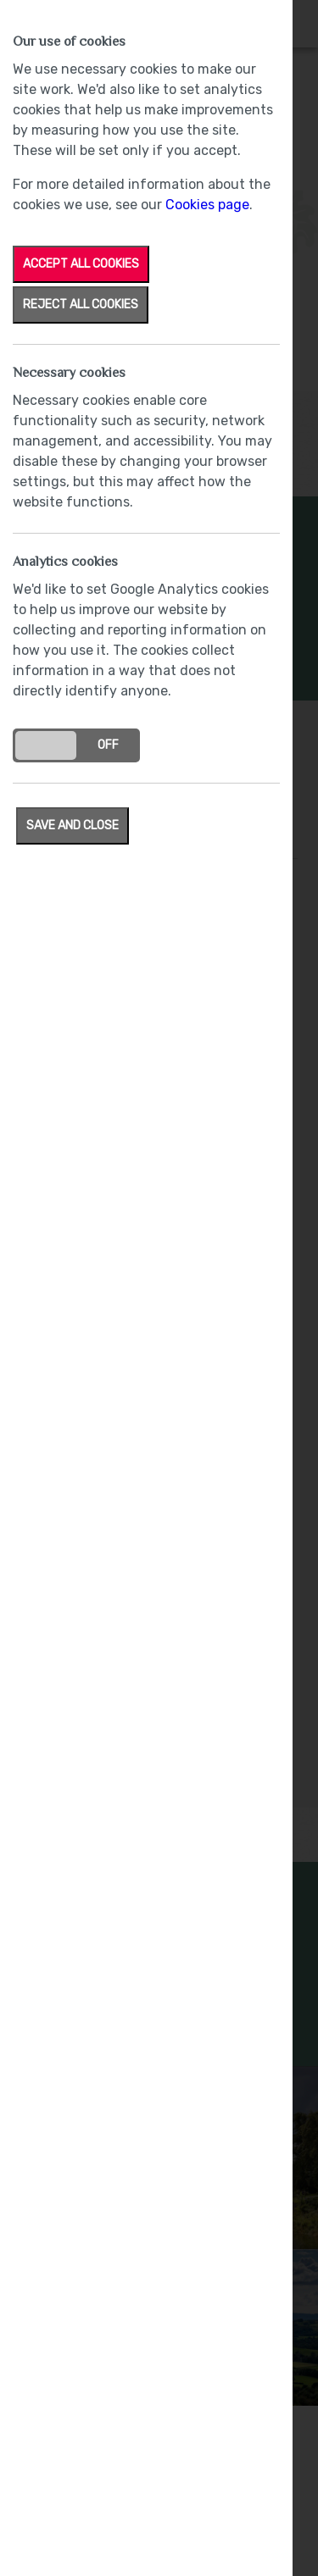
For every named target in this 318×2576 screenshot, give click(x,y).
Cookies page (207, 205)
